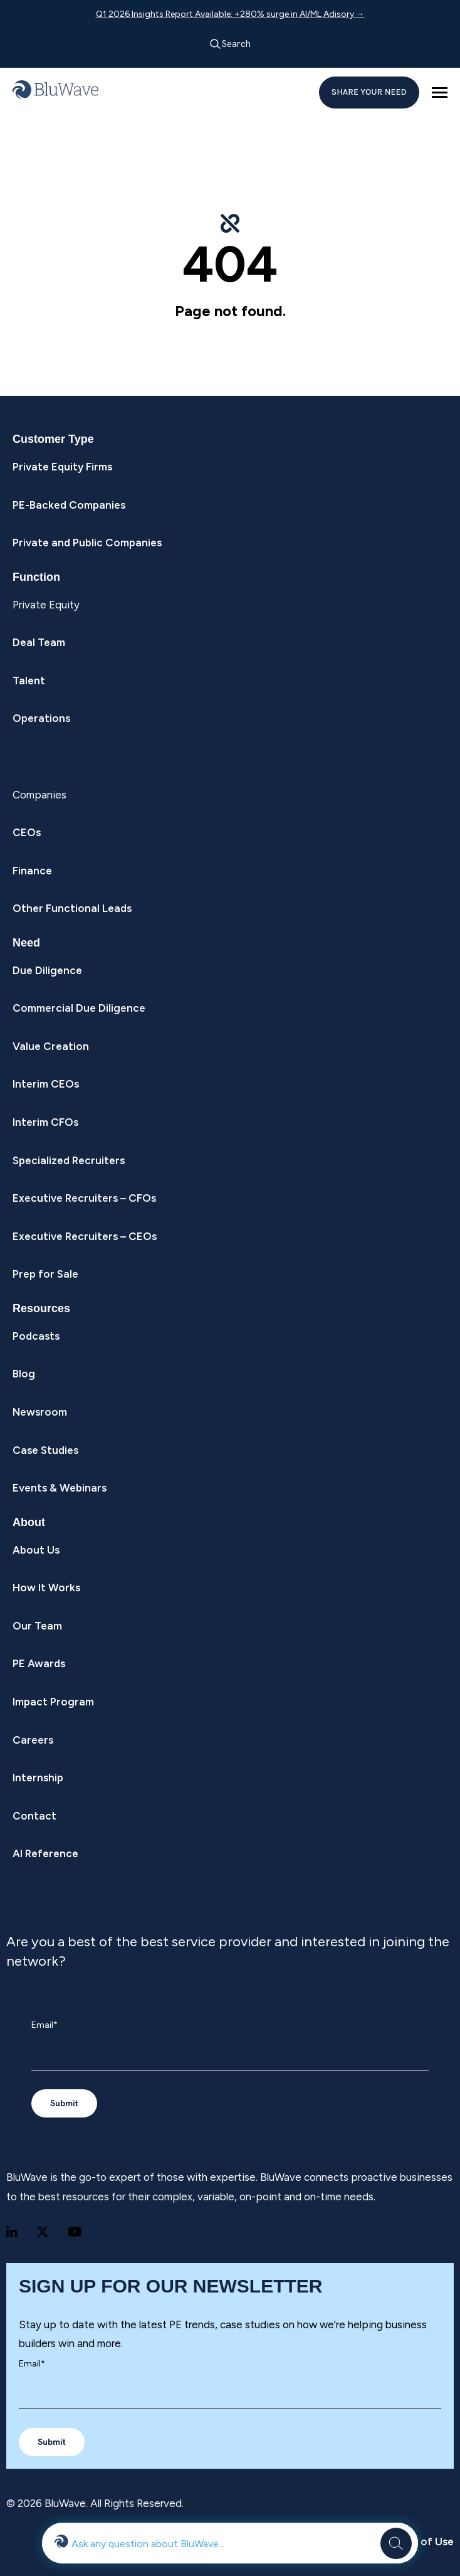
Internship (38, 1777)
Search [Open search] (230, 44)
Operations (41, 718)
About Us (36, 1550)
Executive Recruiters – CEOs (85, 1236)
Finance (32, 870)
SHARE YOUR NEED (369, 92)
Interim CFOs (45, 1122)
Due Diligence (47, 970)
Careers (33, 1740)
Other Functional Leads (72, 908)
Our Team (37, 1625)
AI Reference (45, 1853)
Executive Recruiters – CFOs (84, 1198)
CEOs (27, 832)
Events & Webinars (60, 1487)
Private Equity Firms (62, 466)
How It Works (46, 1587)
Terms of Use (419, 2541)
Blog (24, 1373)
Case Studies (45, 1450)
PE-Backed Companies (69, 505)
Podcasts (36, 1336)
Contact (34, 1816)
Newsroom (40, 1412)
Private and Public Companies (87, 542)
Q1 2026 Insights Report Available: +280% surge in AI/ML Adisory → (230, 14)
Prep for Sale (45, 1274)
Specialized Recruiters (69, 1160)
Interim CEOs (46, 1084)
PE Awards (39, 1663)
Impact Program (53, 1701)
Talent (29, 680)
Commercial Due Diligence (79, 1008)
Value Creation (51, 1046)
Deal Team (39, 642)
